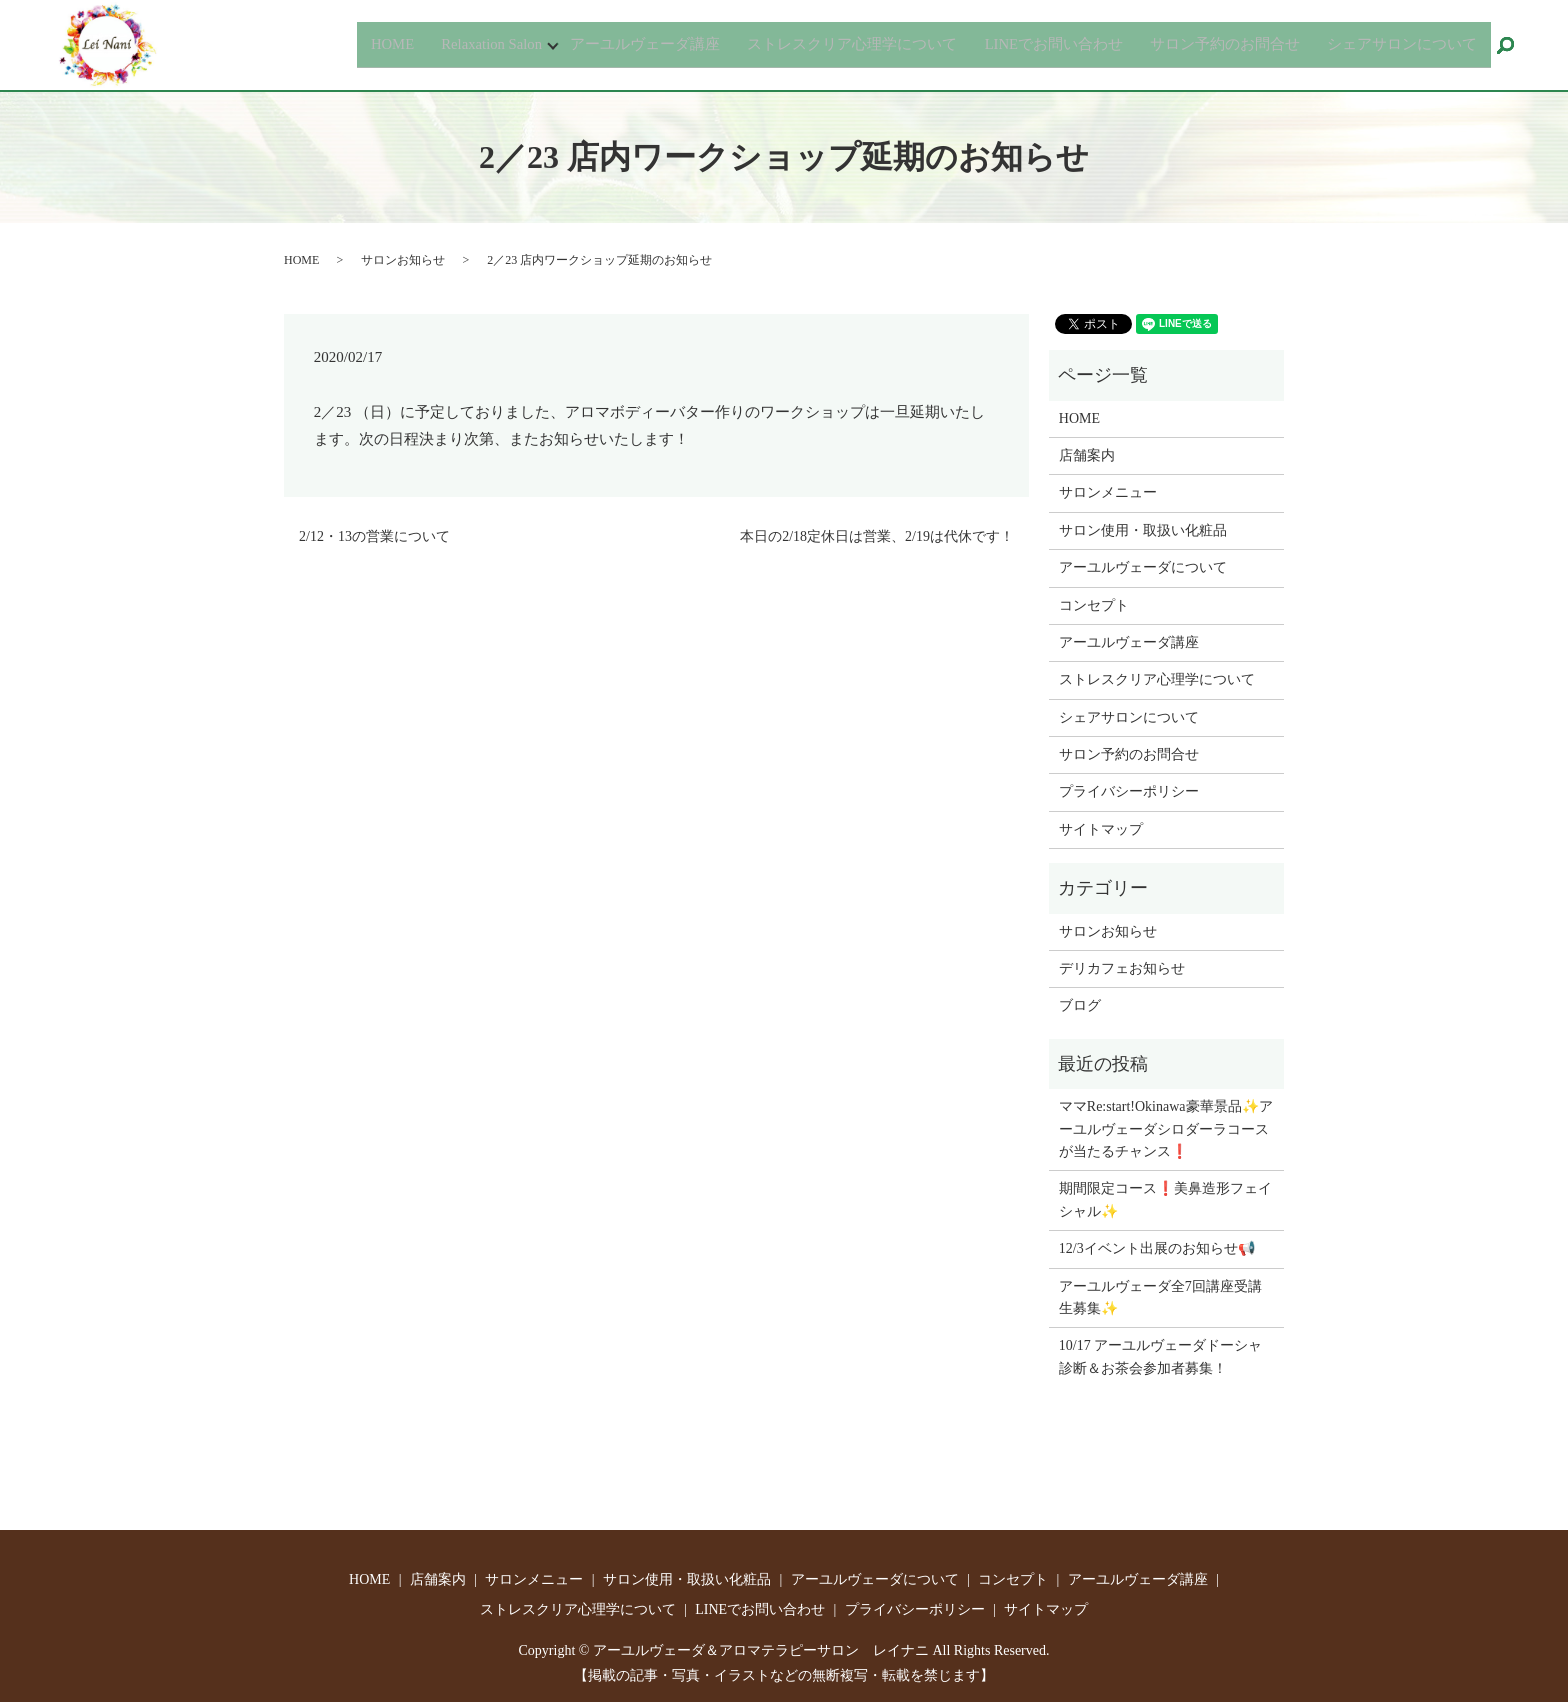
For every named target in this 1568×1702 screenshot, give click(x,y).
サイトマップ (1101, 829)
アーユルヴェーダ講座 (603, 43)
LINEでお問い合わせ (1033, 43)
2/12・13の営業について (374, 536)
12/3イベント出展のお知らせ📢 (1157, 1248)
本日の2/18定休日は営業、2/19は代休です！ (877, 536)
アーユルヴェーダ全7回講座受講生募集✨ (1160, 1297)
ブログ (1080, 1005)
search (1514, 46)
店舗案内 (1087, 455)
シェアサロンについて (1398, 43)
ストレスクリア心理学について (821, 43)
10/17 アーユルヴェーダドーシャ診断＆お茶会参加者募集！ (1160, 1356)
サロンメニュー (1108, 492)
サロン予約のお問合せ (1213, 43)
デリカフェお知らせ (1122, 968)
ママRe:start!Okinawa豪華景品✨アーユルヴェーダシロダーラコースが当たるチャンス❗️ (1166, 1129)
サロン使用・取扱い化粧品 (1143, 530)
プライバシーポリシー (1129, 791)
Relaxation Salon (440, 43)
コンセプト (1094, 605)
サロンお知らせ (403, 260)
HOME (335, 43)
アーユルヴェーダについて (1143, 567)
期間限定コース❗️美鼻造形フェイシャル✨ (1165, 1199)
